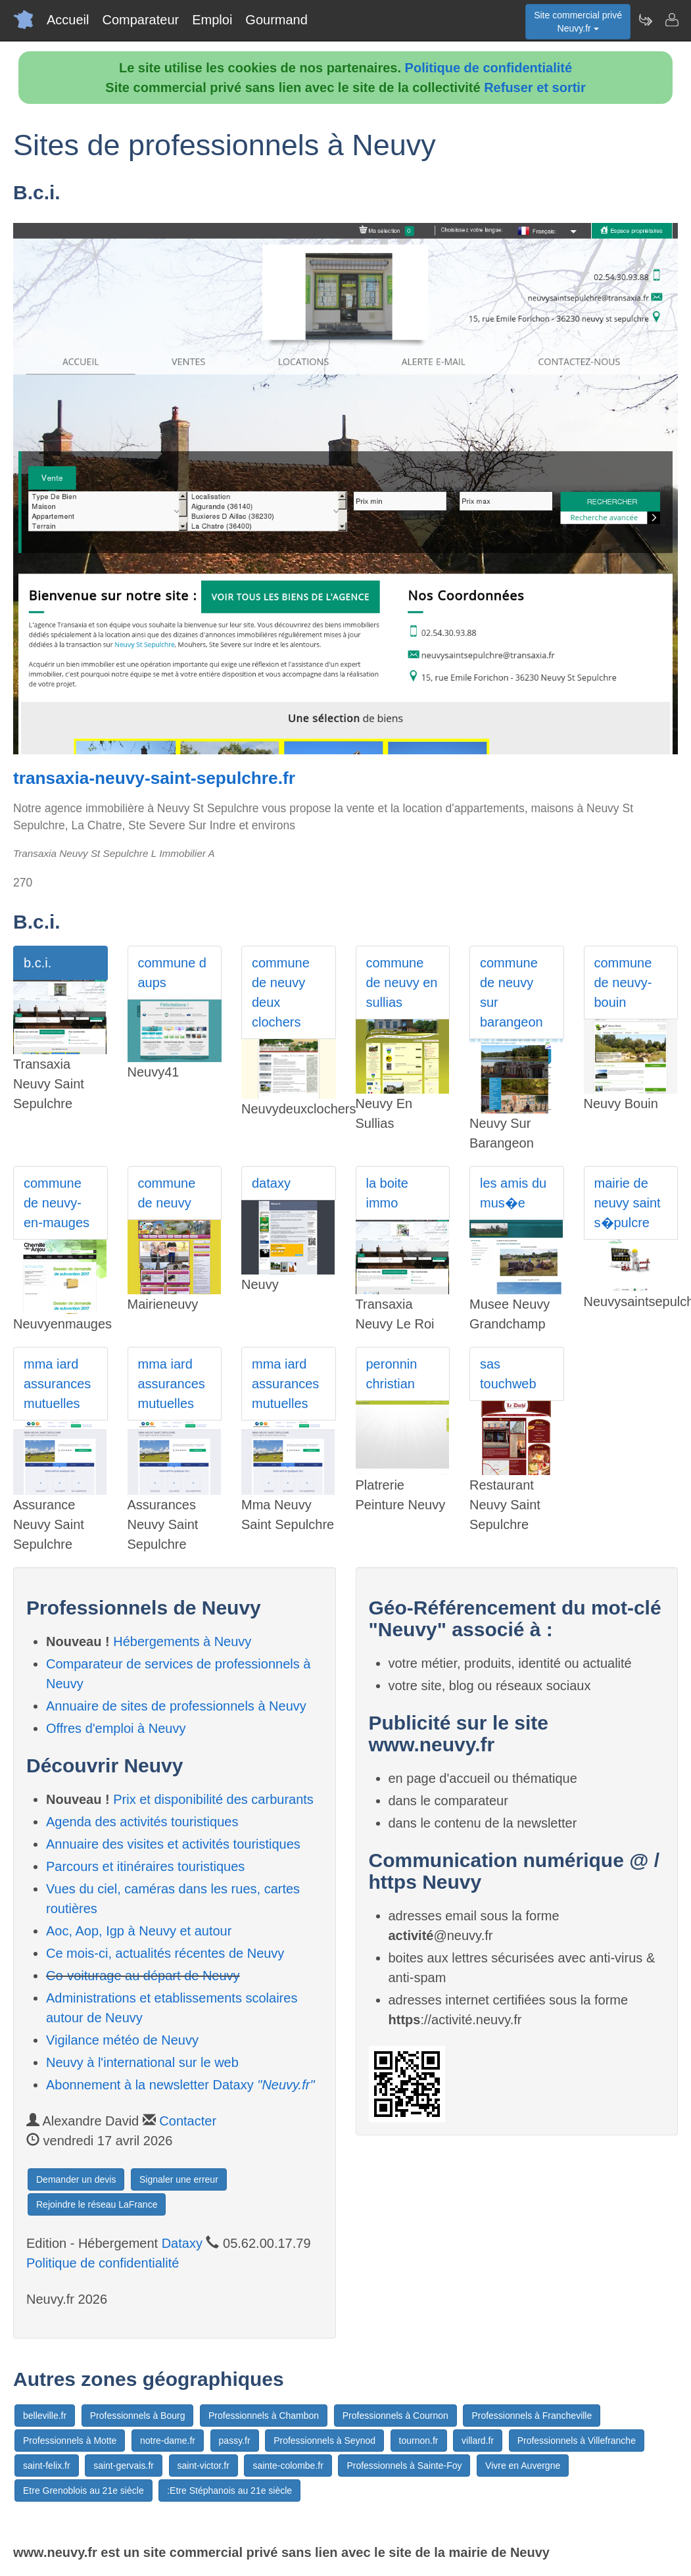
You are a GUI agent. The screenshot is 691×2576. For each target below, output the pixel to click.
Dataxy (182, 2243)
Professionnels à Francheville (531, 2415)
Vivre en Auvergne (522, 2465)
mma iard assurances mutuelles (57, 1384)
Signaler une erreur (178, 2179)
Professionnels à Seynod (324, 2440)
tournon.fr (419, 2440)
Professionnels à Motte (69, 2440)
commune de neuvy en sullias (402, 982)
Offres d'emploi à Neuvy (115, 1728)
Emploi (212, 19)
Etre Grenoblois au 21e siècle (83, 2490)
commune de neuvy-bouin (623, 982)
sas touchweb (508, 1374)
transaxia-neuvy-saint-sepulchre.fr (154, 778)
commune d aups (172, 973)
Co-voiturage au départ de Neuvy (143, 1975)
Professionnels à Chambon (263, 2415)
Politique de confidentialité (488, 68)
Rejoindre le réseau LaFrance (96, 2204)
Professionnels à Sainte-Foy (404, 2465)
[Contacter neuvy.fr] (671, 19)
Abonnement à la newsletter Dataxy (180, 2085)
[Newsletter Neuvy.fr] (645, 19)
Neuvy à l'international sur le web (142, 2062)
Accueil (68, 19)
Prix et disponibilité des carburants (213, 1799)
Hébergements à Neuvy (182, 1641)
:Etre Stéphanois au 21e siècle (229, 2490)
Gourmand (276, 19)
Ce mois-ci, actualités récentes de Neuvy (165, 1953)
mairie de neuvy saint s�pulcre (627, 1203)
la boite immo (387, 1193)
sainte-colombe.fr (287, 2465)
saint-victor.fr (203, 2465)
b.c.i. (37, 963)
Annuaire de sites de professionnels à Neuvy (176, 1706)
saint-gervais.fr (123, 2465)
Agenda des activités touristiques (142, 1821)
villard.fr (478, 2440)
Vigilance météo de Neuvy (122, 2040)
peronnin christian (391, 1374)
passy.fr (234, 2440)
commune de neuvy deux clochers (281, 992)
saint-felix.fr (46, 2465)
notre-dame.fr (167, 2440)
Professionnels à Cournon (395, 2415)
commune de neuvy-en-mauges (56, 1203)
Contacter (187, 2121)
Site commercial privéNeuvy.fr (578, 22)
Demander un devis (76, 2179)
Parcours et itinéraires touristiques (145, 1866)
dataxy (271, 1183)
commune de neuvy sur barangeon (511, 992)
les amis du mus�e (513, 1193)
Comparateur (140, 19)
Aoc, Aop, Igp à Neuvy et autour (138, 1931)
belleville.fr (44, 2415)
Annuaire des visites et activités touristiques (173, 1844)
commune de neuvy (167, 1193)
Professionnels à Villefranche (576, 2440)
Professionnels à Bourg (137, 2415)
